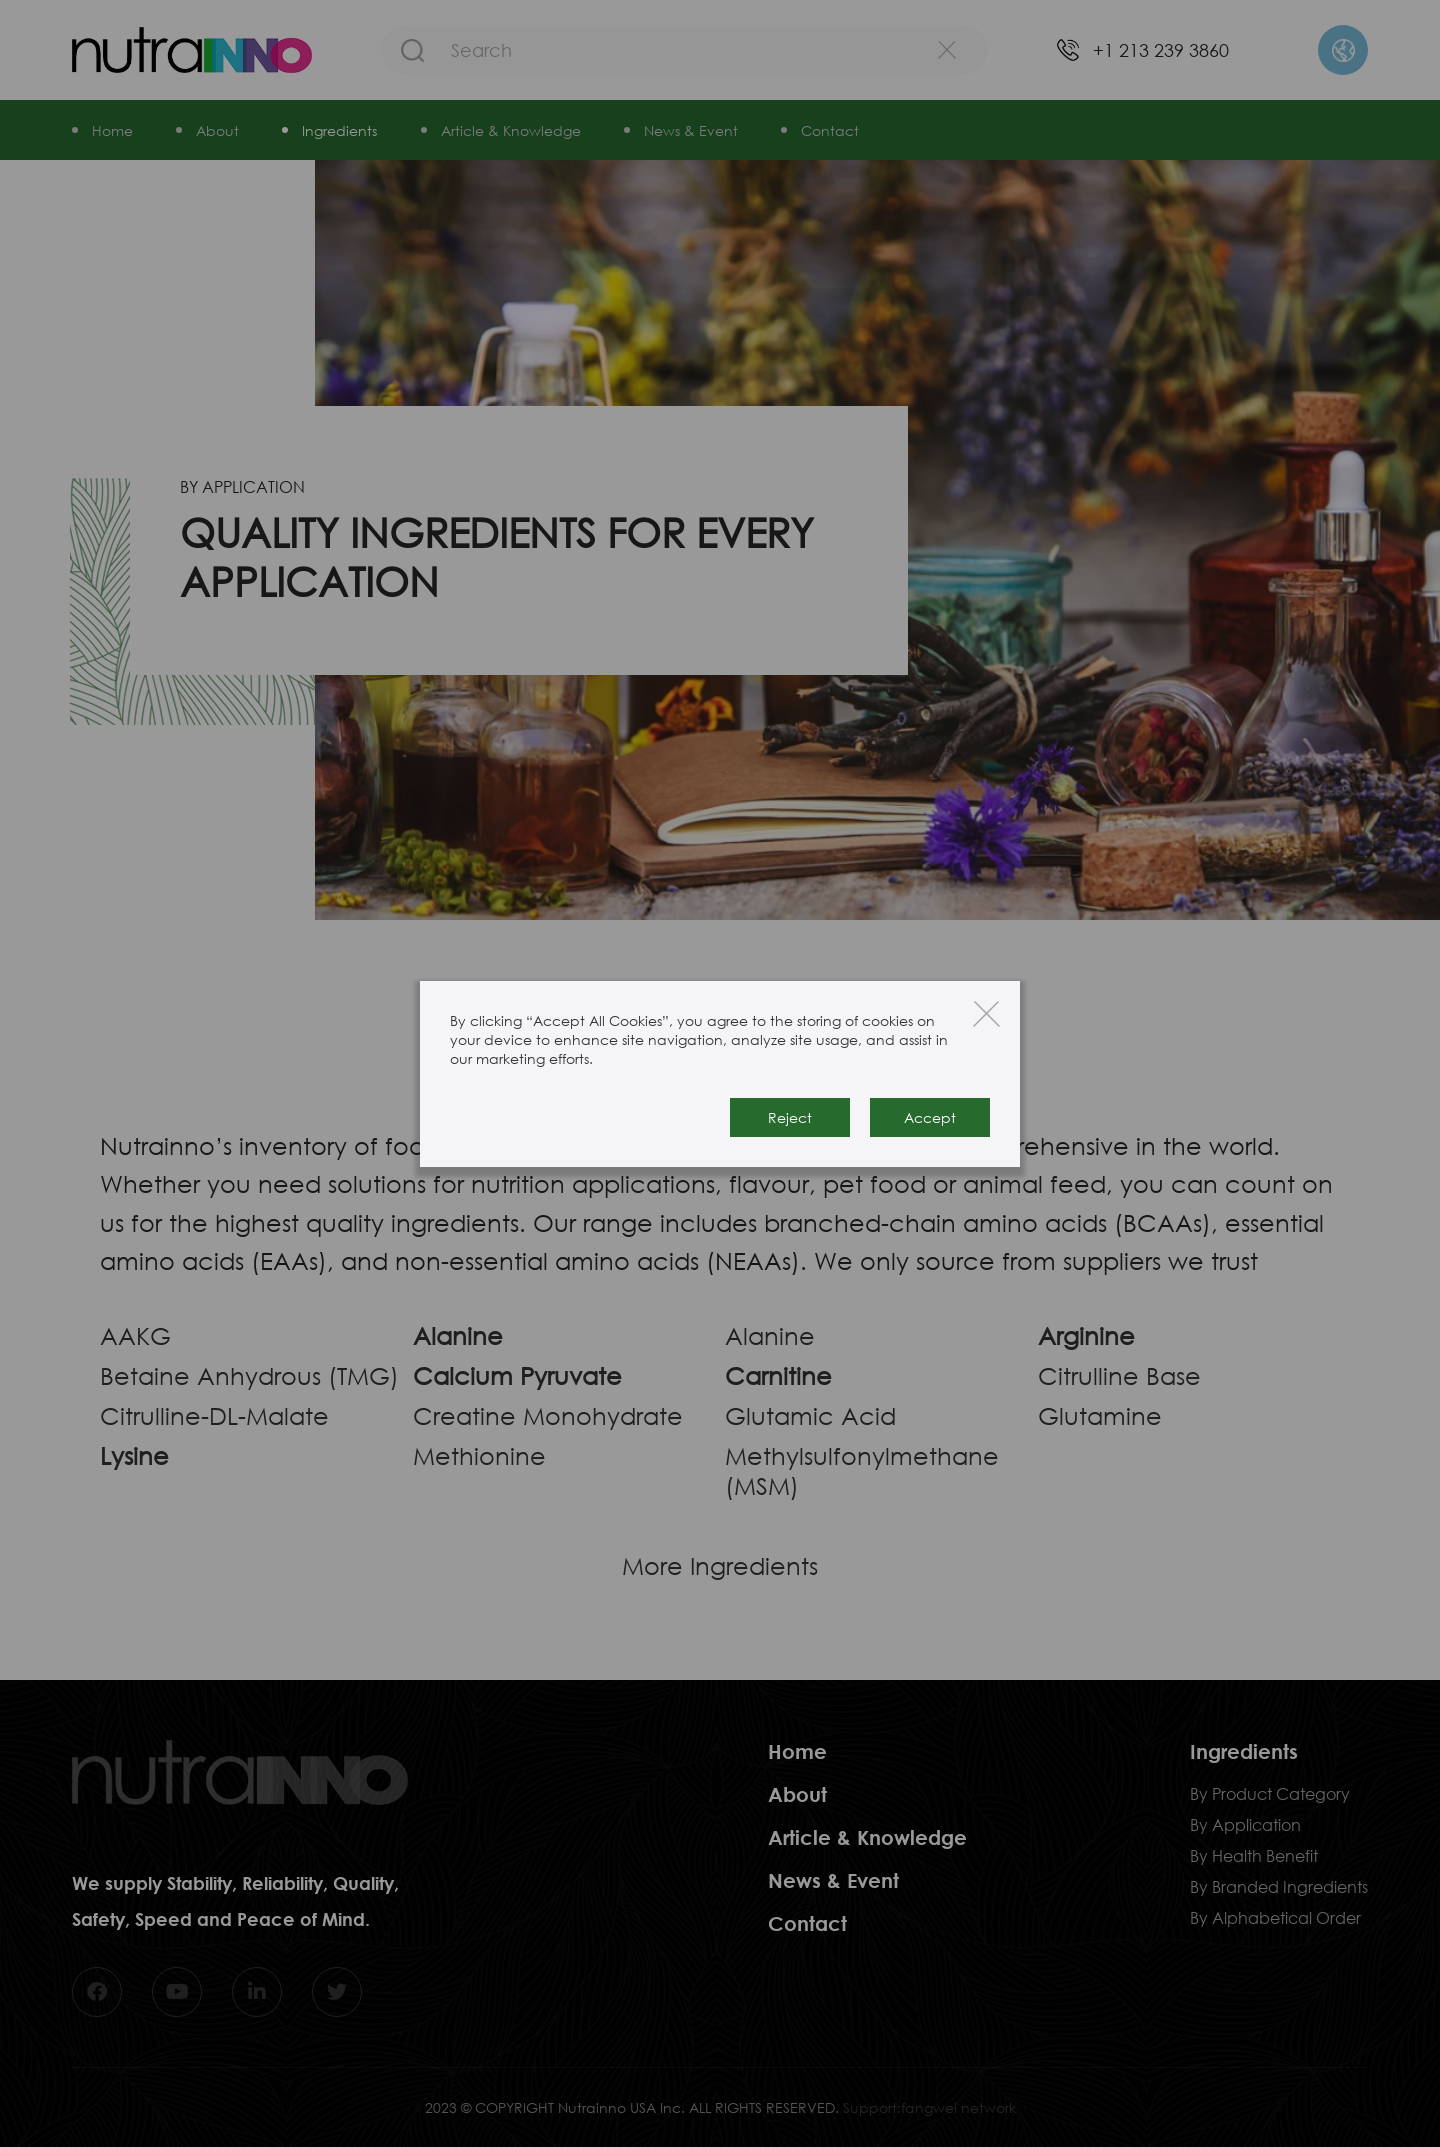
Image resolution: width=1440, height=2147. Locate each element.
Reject (790, 1117)
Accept (930, 1117)
